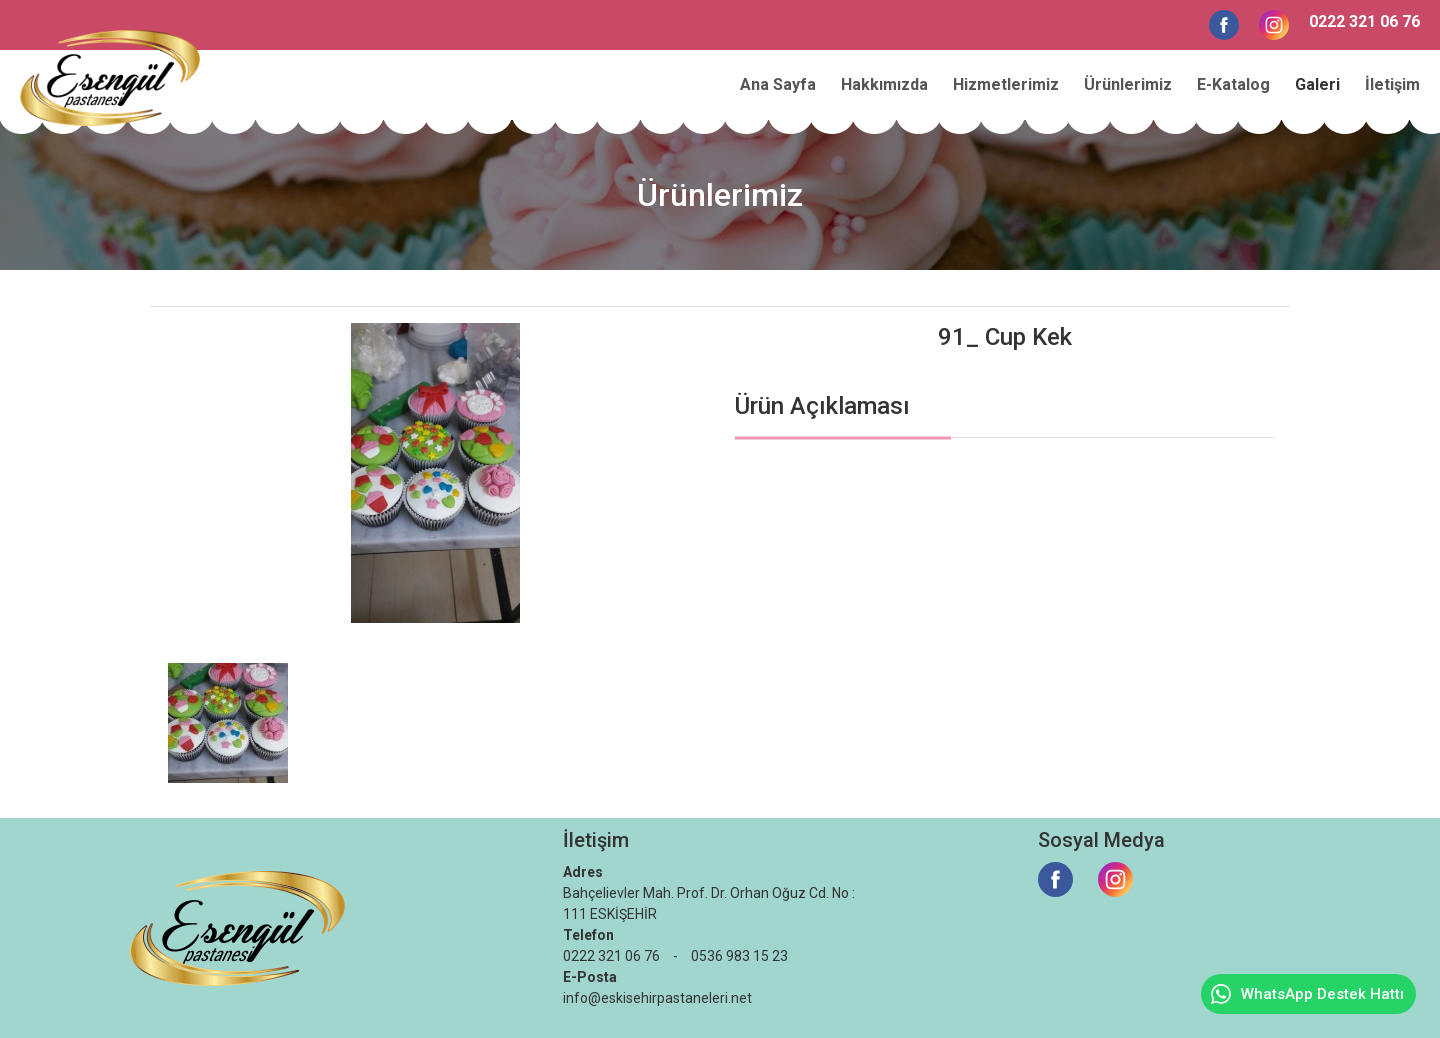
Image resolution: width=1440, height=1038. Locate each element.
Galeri (1317, 84)
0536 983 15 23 (739, 956)
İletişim (1392, 84)
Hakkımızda (884, 84)
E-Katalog (1233, 84)
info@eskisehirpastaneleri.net (657, 998)
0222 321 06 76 (1364, 21)
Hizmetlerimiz (1006, 84)
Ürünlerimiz (1128, 84)
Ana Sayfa (778, 84)
